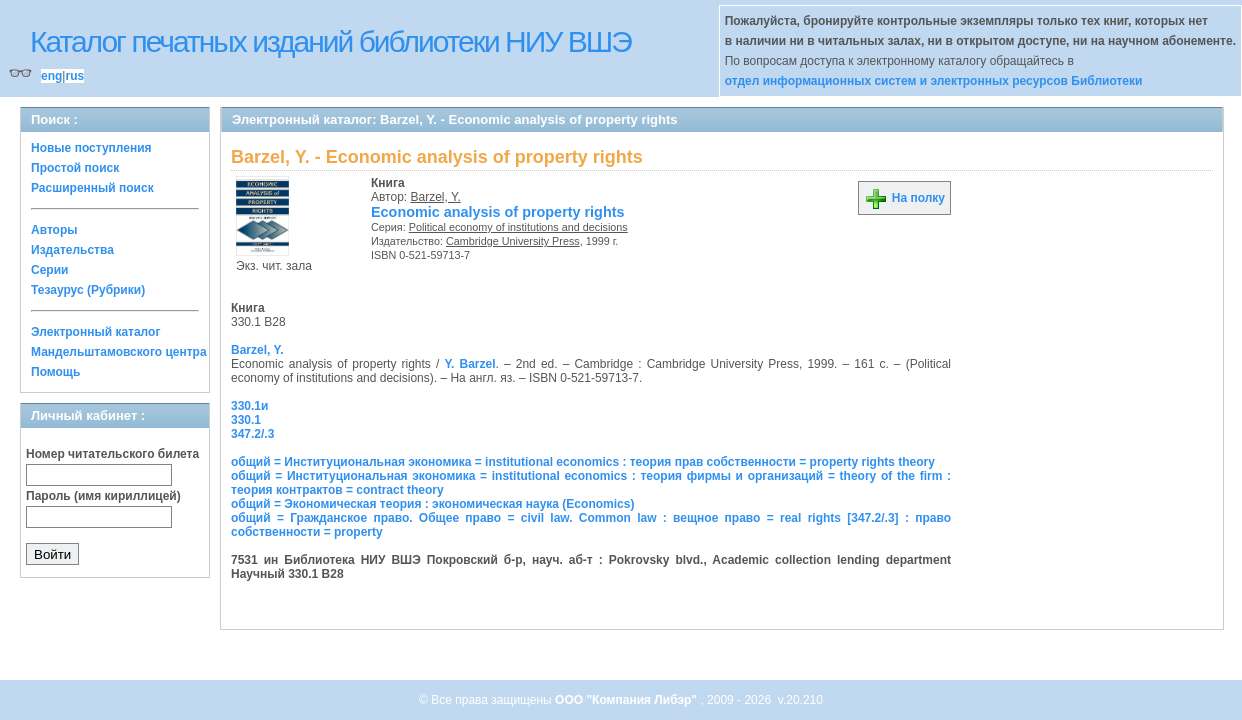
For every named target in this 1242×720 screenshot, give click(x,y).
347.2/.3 (252, 434)
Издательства (72, 250)
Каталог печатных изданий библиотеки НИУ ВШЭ (330, 41)
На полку (904, 198)
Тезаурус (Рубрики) (88, 290)
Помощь (55, 372)
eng (51, 76)
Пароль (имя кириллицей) (103, 496)
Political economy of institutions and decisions (518, 227)
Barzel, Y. (436, 197)
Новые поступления (91, 148)
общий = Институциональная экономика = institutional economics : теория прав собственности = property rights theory (583, 462)
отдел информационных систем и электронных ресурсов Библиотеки (934, 81)
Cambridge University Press (513, 241)
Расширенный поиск (92, 188)
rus (74, 76)
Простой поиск (75, 168)
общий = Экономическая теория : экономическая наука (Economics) (432, 504)
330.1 (246, 420)
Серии (49, 270)
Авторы (54, 230)
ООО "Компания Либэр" (627, 700)
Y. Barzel (469, 364)
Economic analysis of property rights (498, 212)
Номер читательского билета (112, 454)
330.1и (249, 406)
